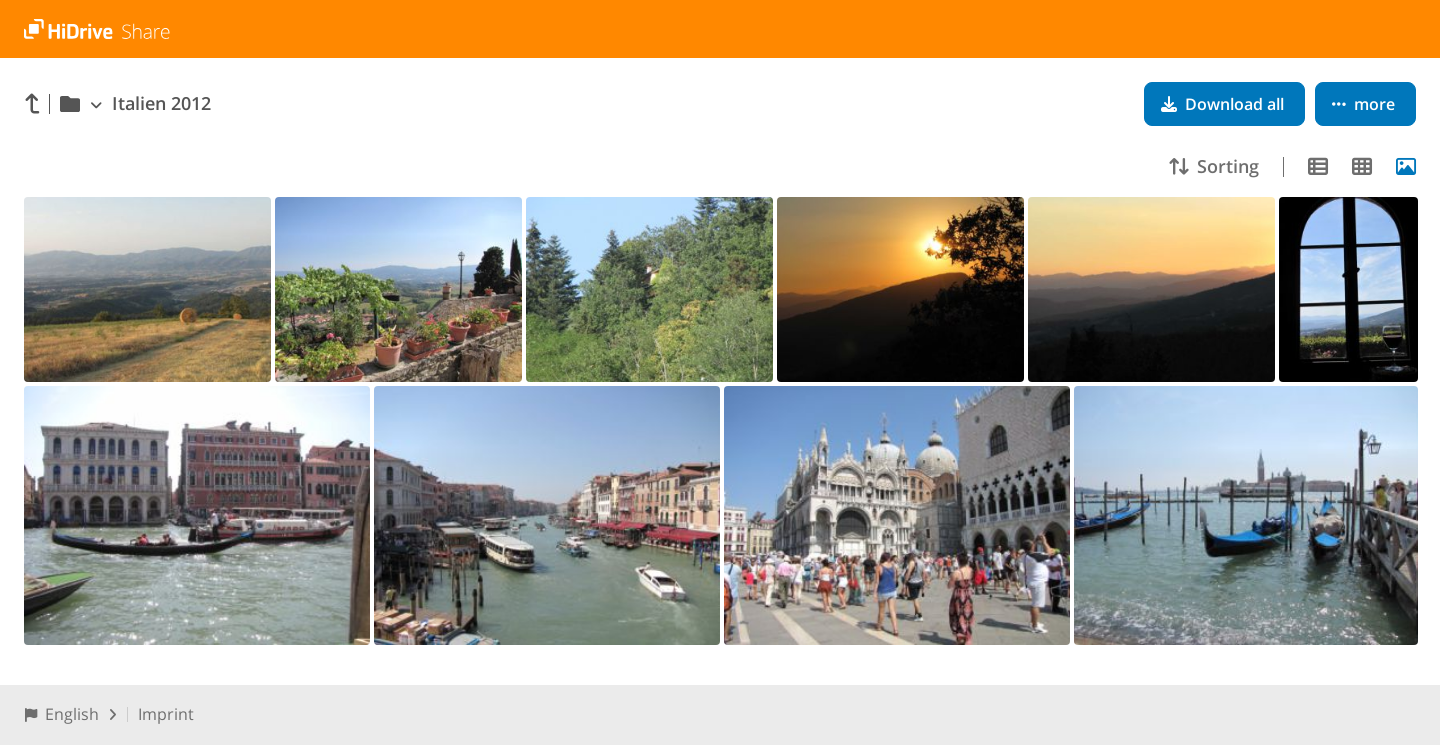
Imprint (166, 714)
